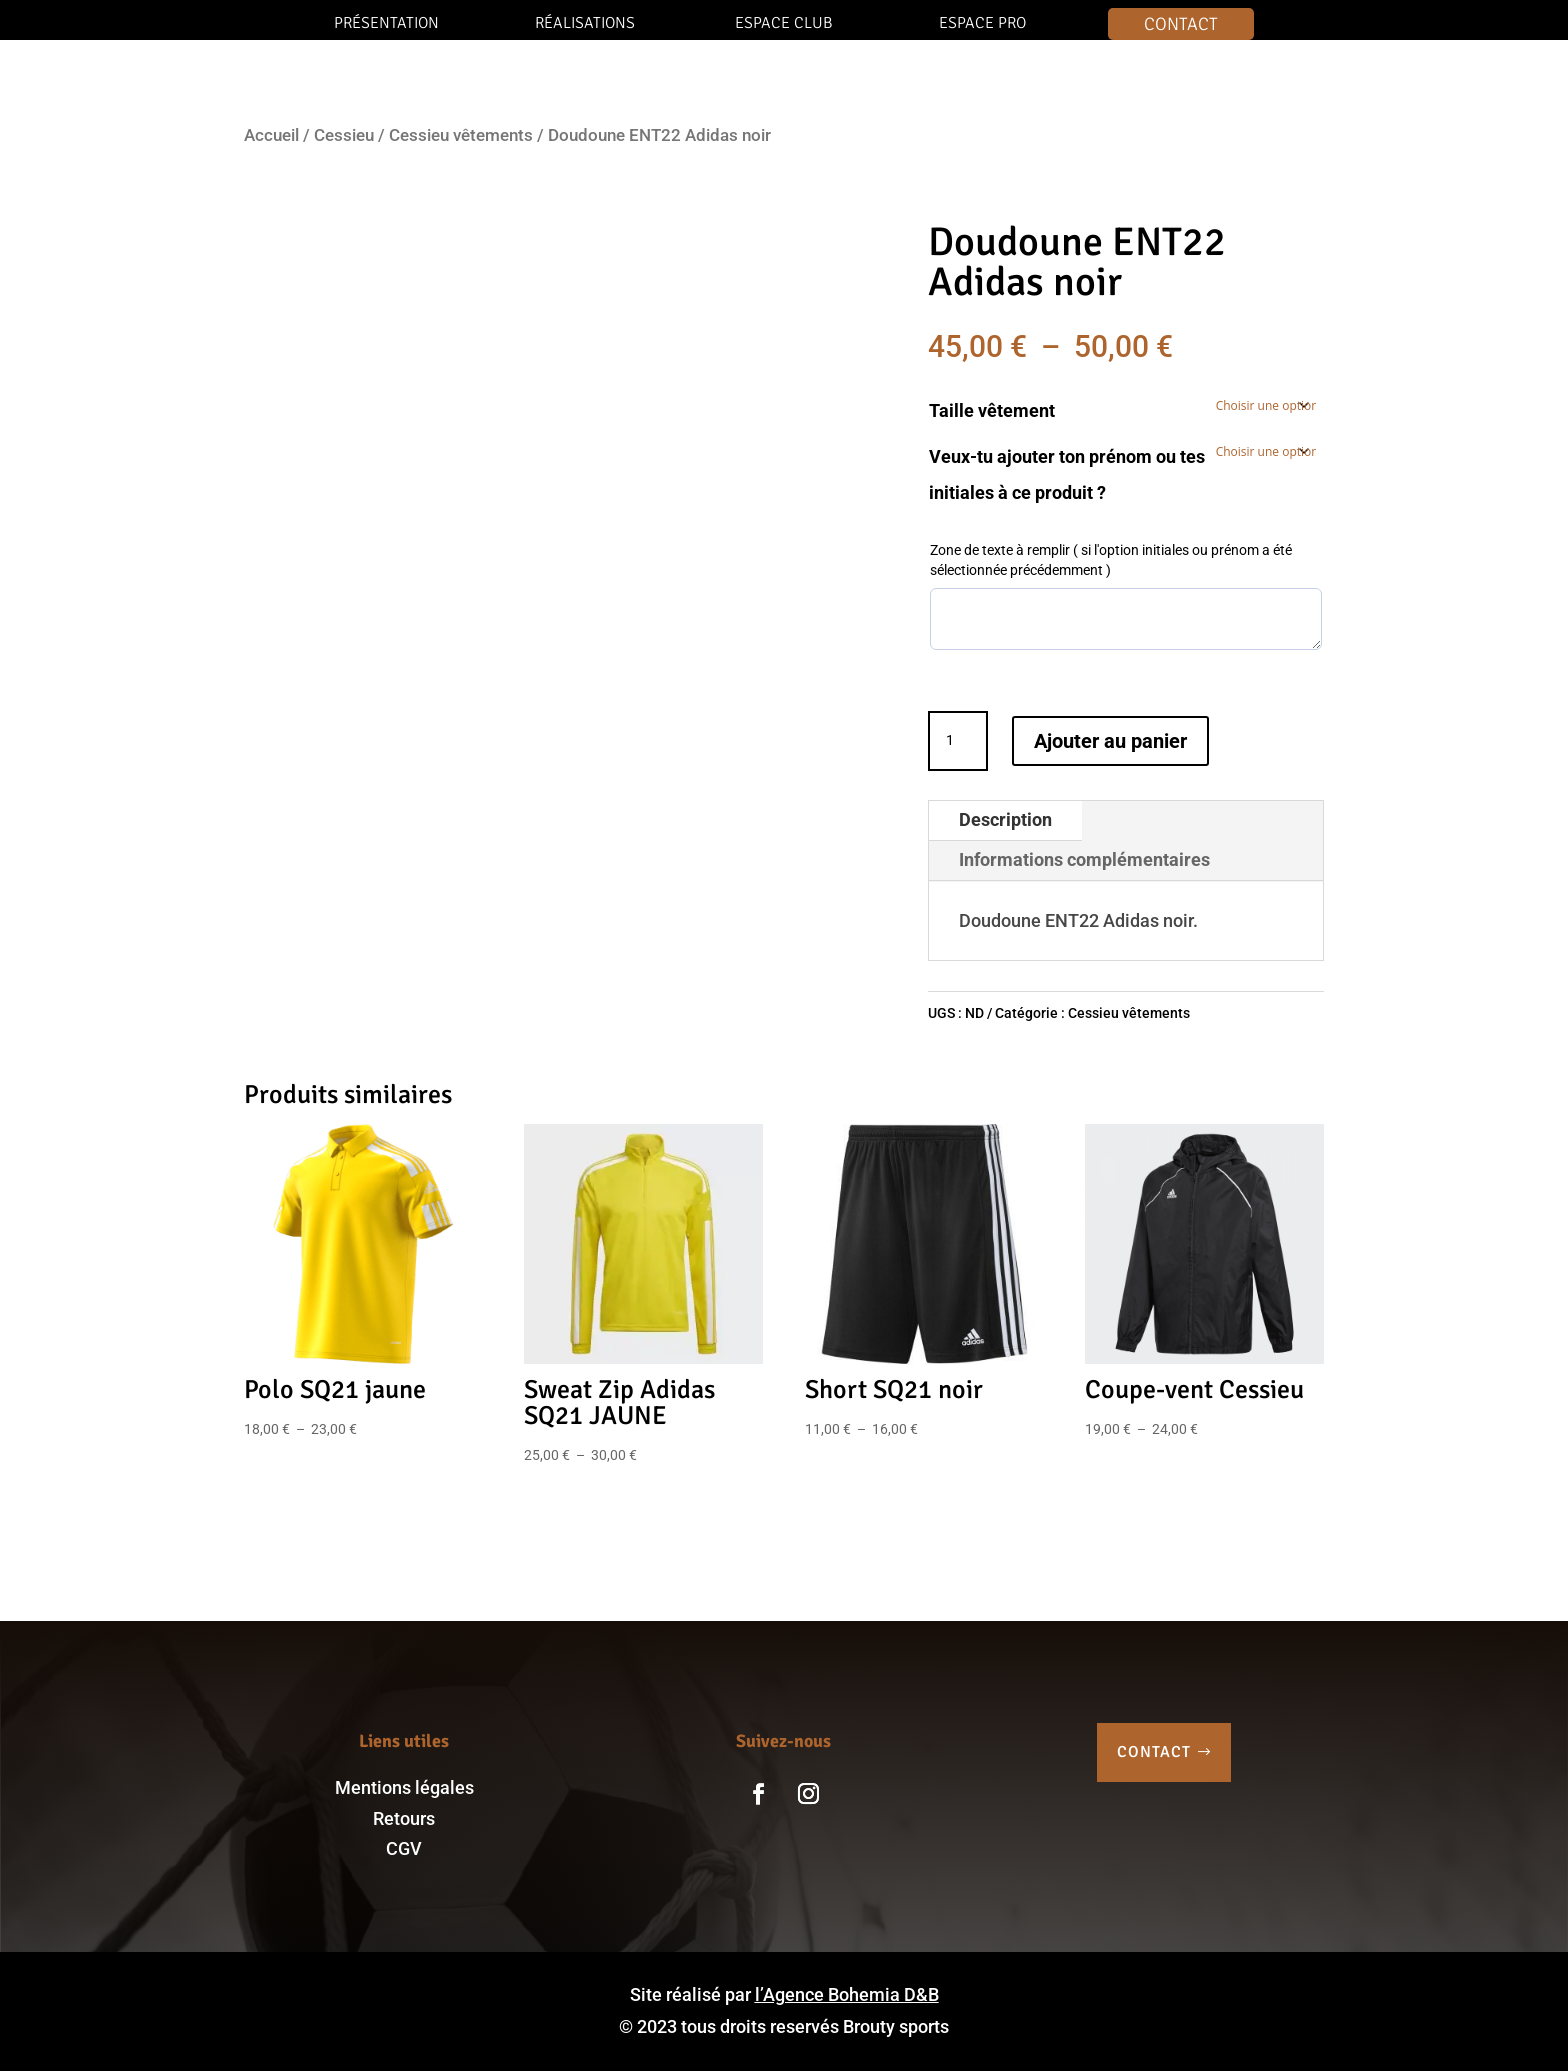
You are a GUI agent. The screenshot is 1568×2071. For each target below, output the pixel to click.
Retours (404, 1818)
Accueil (271, 135)
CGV (404, 1848)
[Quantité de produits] (958, 741)
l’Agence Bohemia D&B (847, 1994)
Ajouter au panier (1110, 741)
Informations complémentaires (1084, 859)
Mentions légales (404, 1787)
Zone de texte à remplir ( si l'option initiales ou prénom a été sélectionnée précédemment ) (1111, 560)
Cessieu (344, 135)
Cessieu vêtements (461, 135)
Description (1005, 819)
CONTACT (1154, 1752)
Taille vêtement (992, 410)
